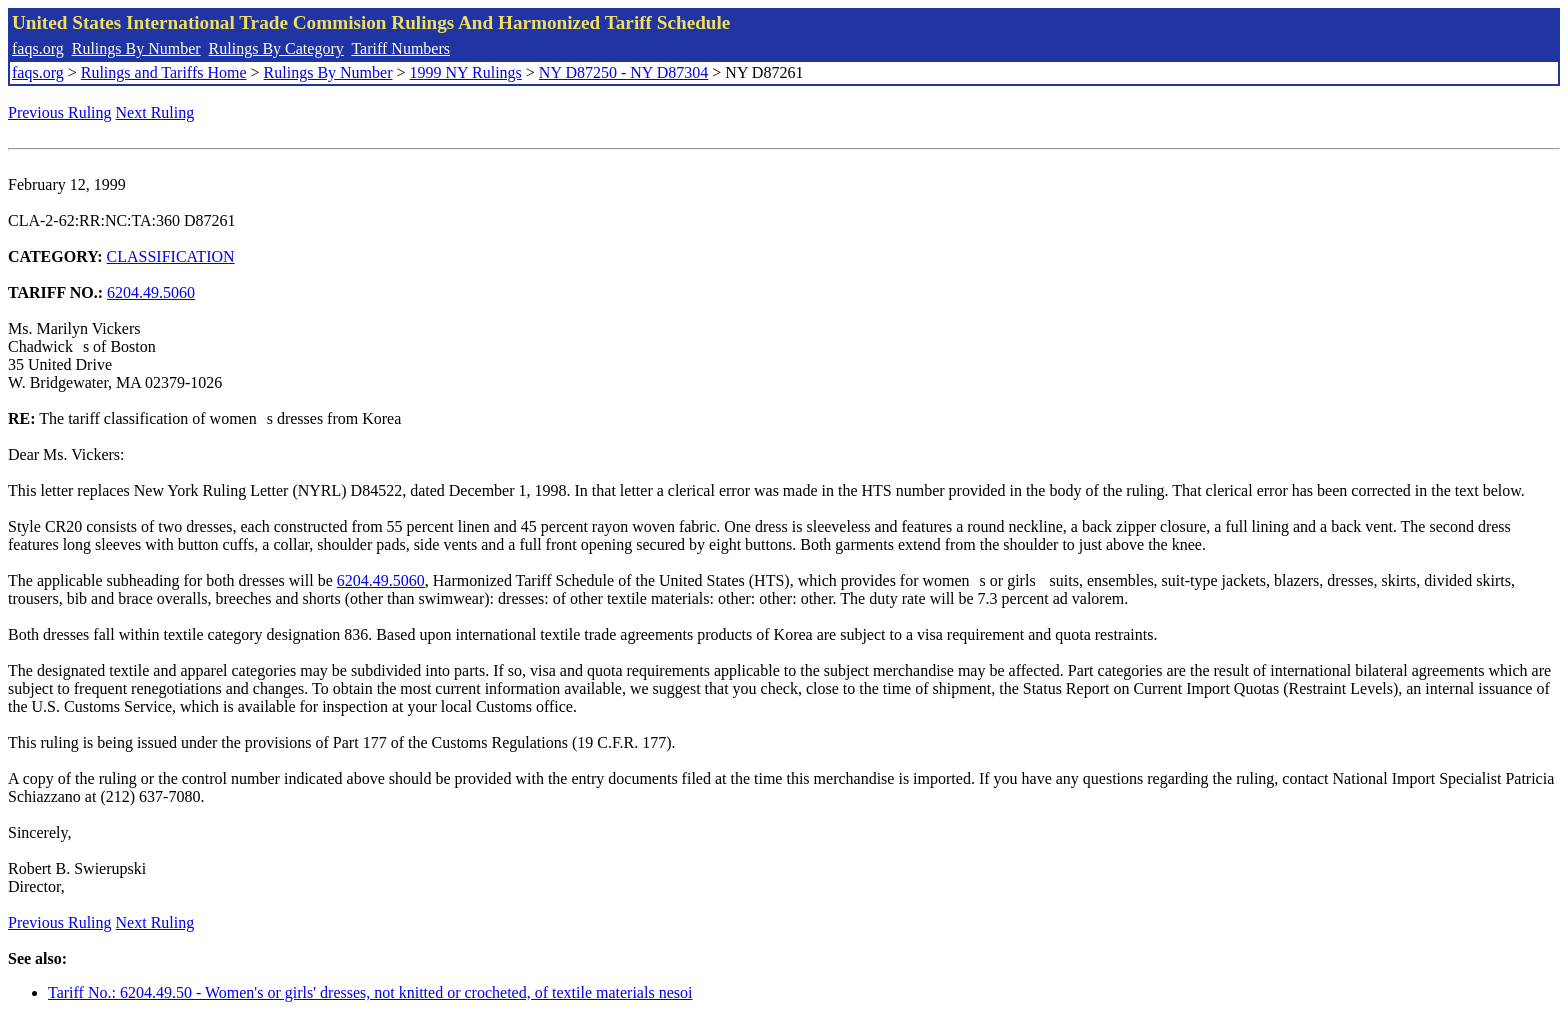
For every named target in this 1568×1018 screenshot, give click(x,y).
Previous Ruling (60, 112)
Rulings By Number (136, 48)
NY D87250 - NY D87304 (623, 72)
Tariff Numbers (400, 48)
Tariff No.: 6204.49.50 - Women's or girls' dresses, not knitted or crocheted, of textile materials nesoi (370, 992)
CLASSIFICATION (171, 256)
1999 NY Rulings (466, 72)
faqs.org (38, 48)
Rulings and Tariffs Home (164, 72)
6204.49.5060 (151, 292)
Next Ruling (155, 112)
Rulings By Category (276, 48)
